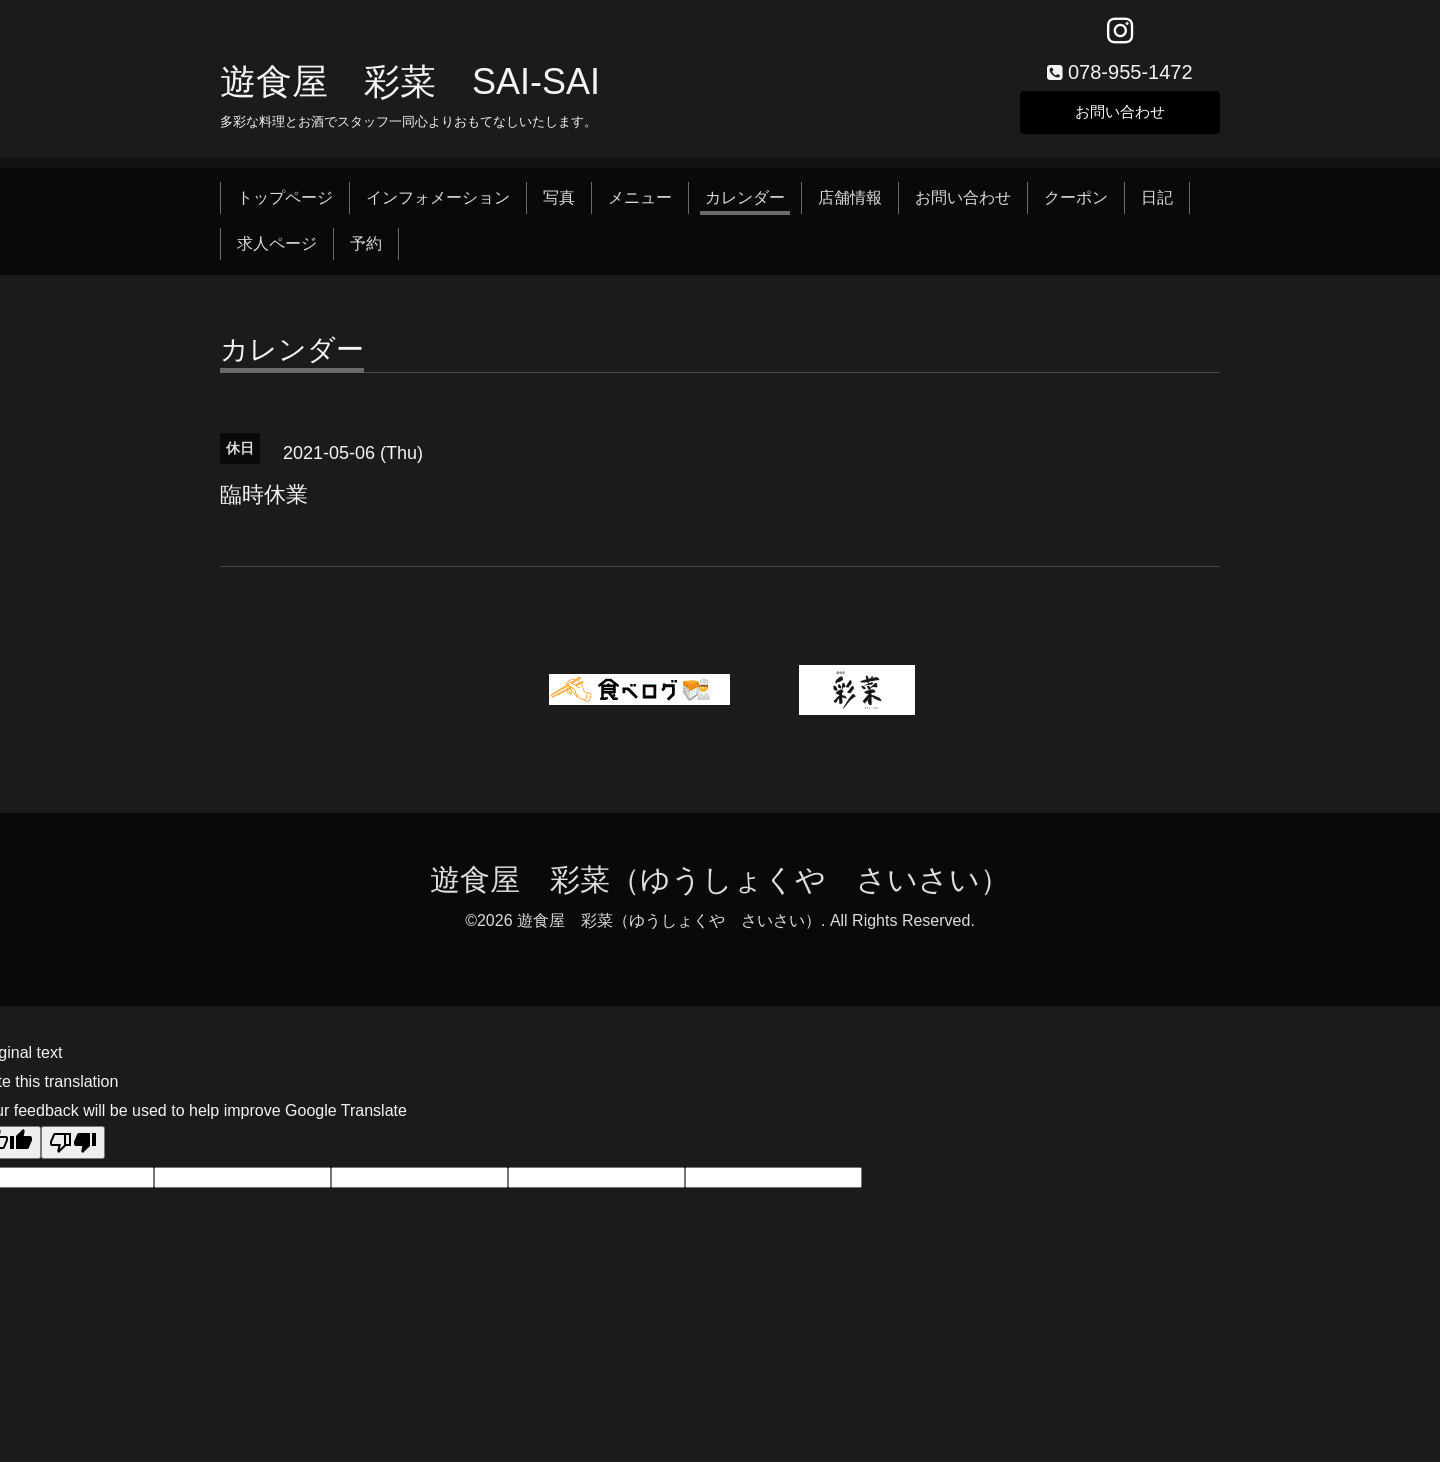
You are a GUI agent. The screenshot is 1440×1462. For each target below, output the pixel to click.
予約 (366, 248)
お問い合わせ (1120, 114)
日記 (1157, 202)
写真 (559, 202)
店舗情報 (850, 202)
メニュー (640, 202)
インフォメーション (438, 202)
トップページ (285, 202)
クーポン (1076, 202)
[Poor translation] (73, 1147)
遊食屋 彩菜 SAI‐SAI (410, 86)
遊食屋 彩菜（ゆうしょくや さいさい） (720, 884)
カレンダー (745, 202)
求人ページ (277, 248)
